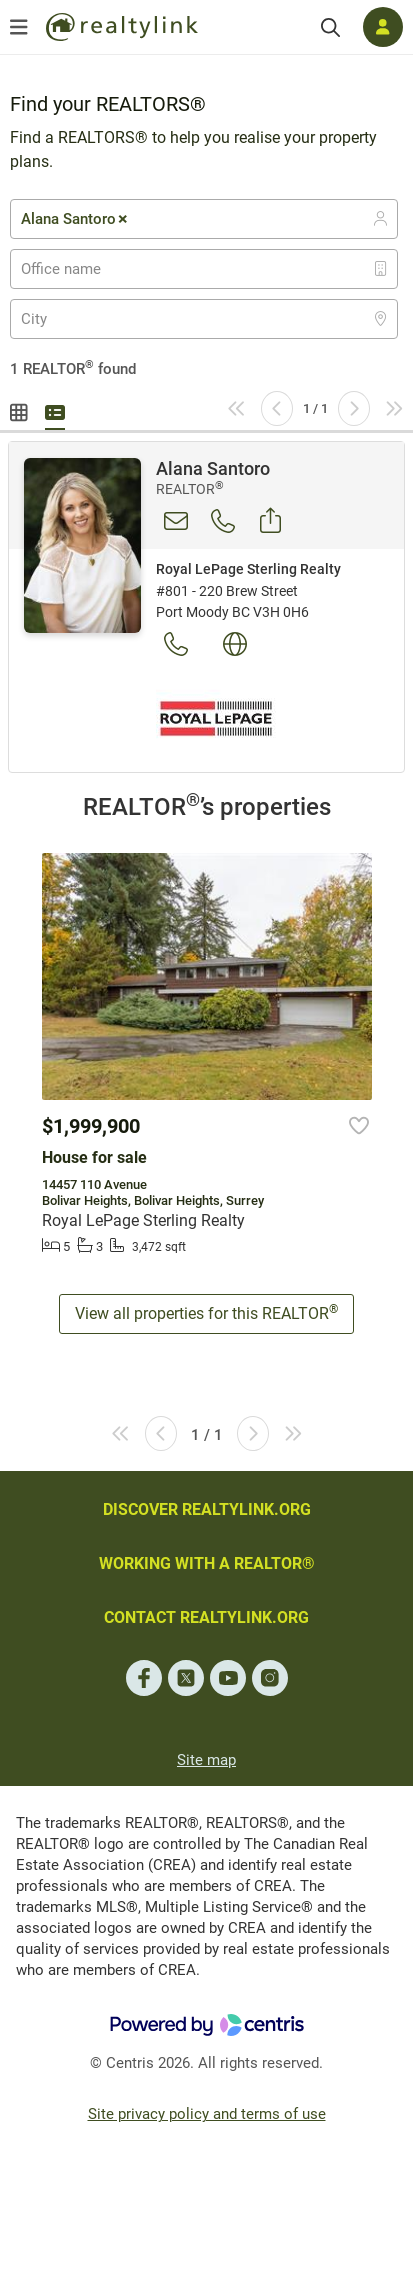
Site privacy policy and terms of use (207, 2114)
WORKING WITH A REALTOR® (207, 1563)
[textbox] (73, 269)
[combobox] (204, 219)
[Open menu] (19, 27)
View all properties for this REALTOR (206, 1312)
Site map (206, 1760)
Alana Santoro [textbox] (75, 219)
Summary (55, 410)
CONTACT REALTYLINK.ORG (206, 1617)
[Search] (330, 27)
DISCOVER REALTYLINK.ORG (207, 1509)
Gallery (20, 410)
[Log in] (383, 27)
